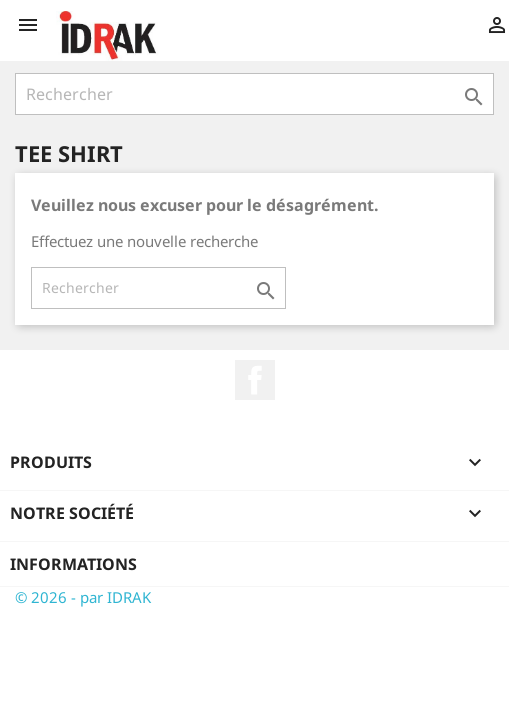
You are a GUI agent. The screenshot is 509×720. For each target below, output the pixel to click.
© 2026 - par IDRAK (83, 597)
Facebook (255, 380)
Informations (73, 564)
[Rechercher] (254, 94)
